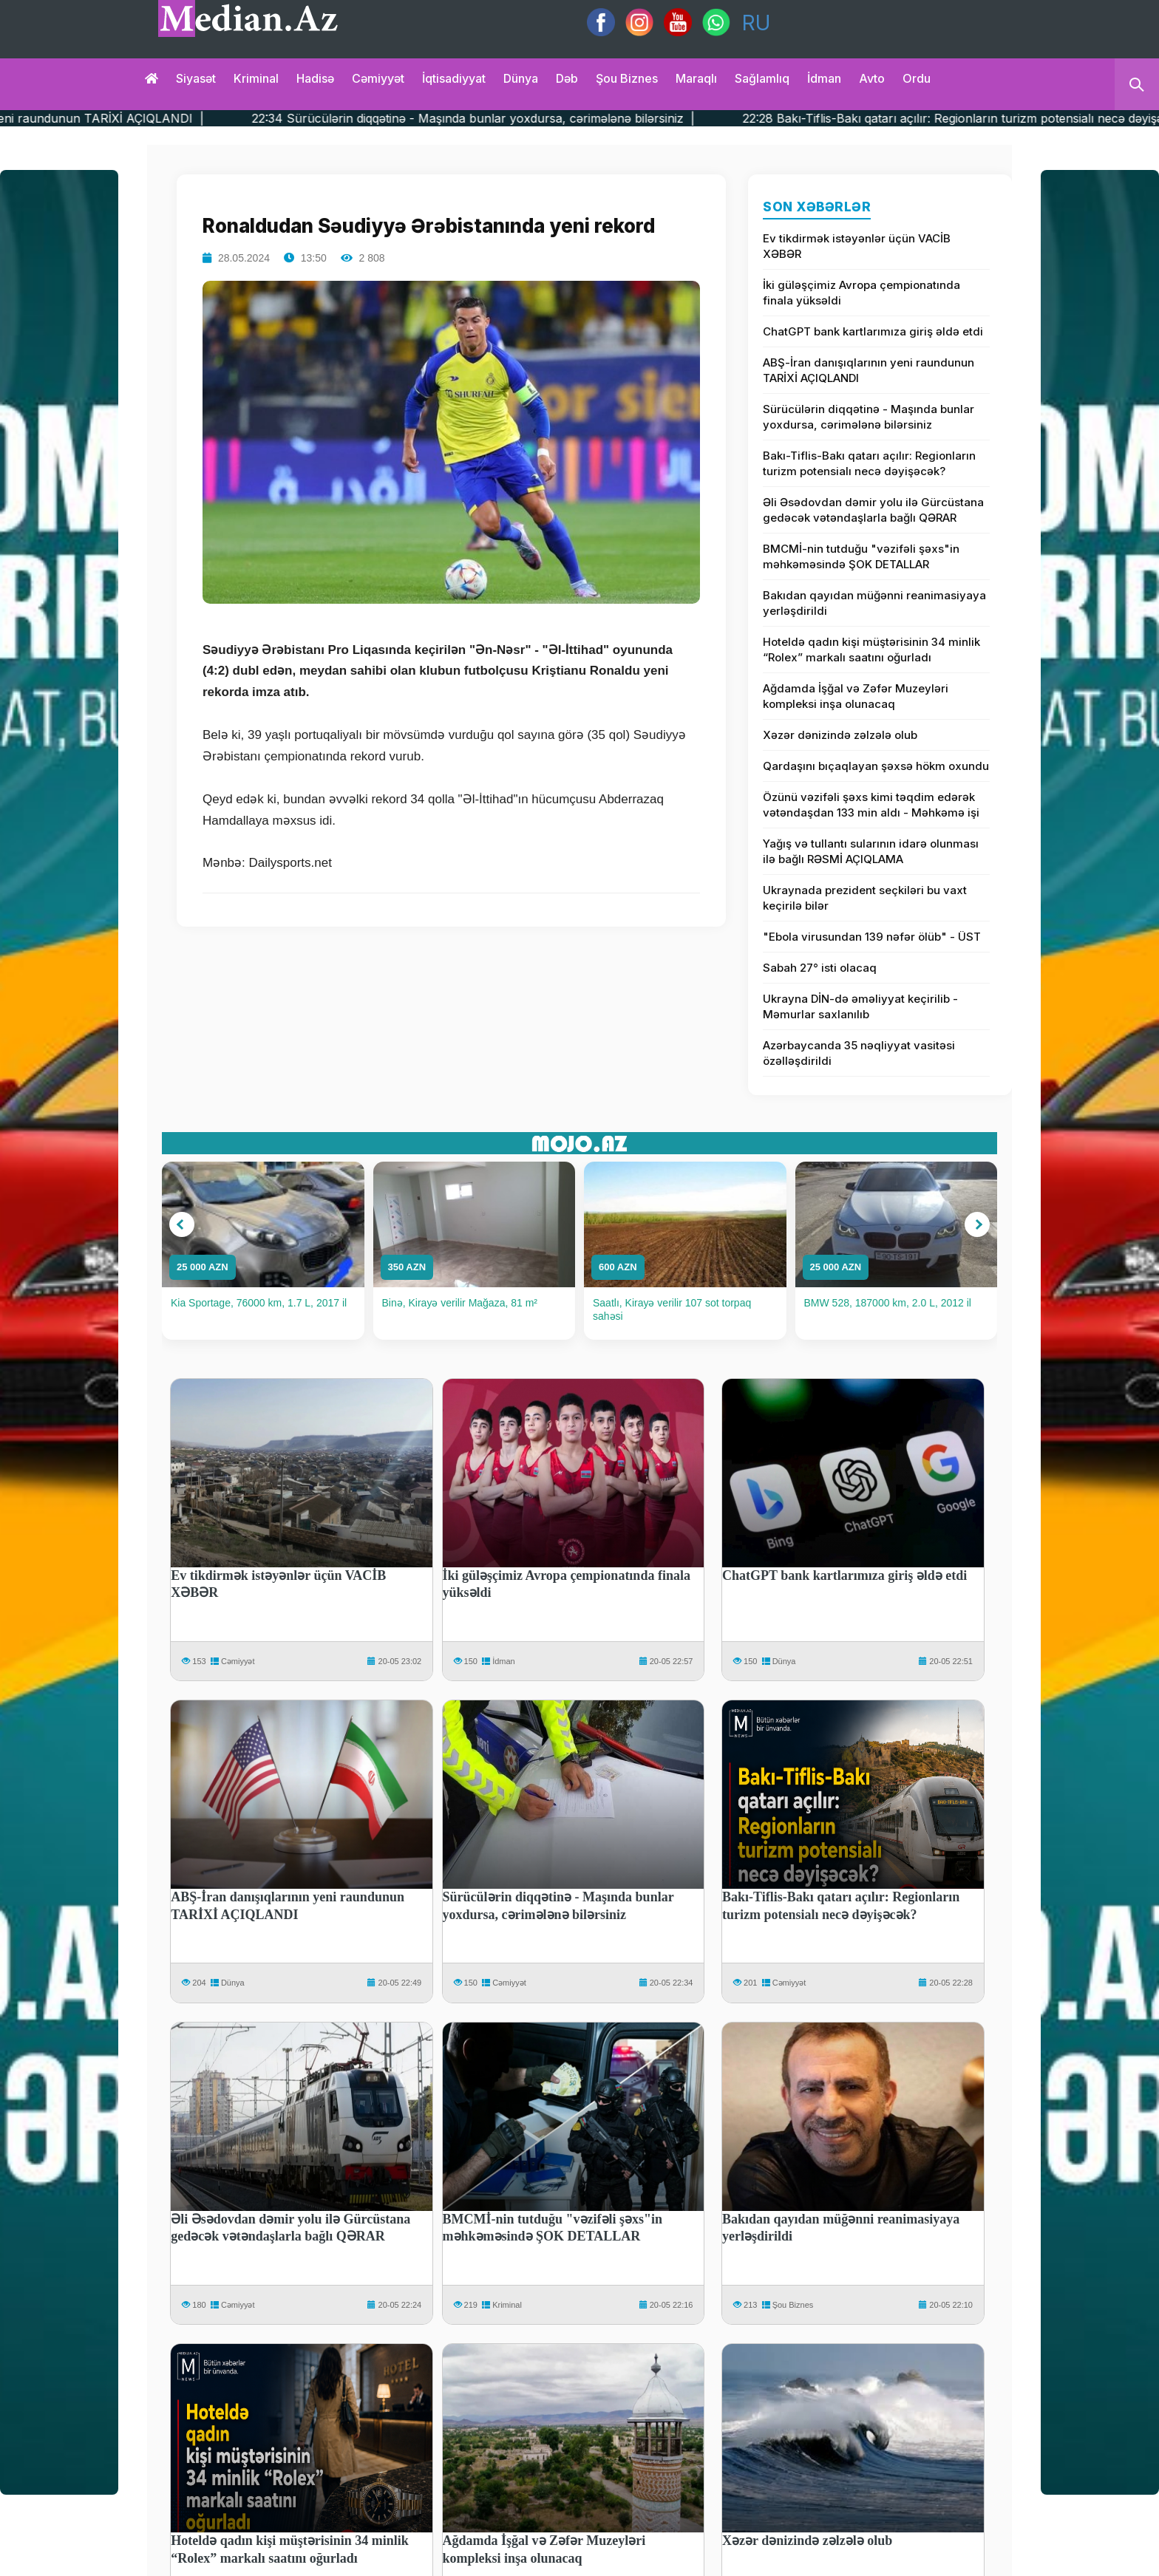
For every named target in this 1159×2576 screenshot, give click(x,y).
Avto (872, 78)
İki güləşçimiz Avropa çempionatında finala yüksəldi (861, 292)
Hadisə (315, 78)
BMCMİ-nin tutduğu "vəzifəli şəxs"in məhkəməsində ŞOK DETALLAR (861, 556)
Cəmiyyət (378, 78)
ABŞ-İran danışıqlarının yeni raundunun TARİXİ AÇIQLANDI (868, 370)
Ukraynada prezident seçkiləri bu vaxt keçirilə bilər (865, 898)
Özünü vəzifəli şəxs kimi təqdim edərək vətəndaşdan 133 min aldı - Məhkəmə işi (871, 805)
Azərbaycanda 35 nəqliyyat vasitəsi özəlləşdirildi (859, 1053)
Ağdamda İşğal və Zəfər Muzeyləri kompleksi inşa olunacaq (855, 696)
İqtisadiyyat (454, 78)
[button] (181, 1224)
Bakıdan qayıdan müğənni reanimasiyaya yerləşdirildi (874, 603)
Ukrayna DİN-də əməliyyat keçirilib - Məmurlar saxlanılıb (860, 1006)
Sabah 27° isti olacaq (820, 968)
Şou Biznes (793, 2304)
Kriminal (256, 78)
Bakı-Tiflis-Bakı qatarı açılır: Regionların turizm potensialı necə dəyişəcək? (869, 463)
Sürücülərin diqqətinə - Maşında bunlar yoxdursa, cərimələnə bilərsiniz (868, 417)
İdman (824, 78)
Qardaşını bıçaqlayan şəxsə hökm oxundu (876, 766)
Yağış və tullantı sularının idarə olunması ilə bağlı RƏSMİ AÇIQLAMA (871, 851)
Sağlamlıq (762, 78)
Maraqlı (696, 78)
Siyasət (196, 78)
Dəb (567, 78)
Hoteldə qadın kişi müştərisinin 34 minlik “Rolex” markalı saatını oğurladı (871, 649)
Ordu (917, 78)
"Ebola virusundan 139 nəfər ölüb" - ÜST (872, 937)
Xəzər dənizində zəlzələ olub (840, 735)
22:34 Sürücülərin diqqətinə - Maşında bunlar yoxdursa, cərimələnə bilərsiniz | (578, 118)
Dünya (520, 78)
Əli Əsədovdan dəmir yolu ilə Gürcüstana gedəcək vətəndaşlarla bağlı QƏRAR (873, 510)
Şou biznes (627, 78)
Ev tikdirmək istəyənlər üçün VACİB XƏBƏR (857, 246)
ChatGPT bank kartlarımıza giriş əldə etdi (873, 331)
